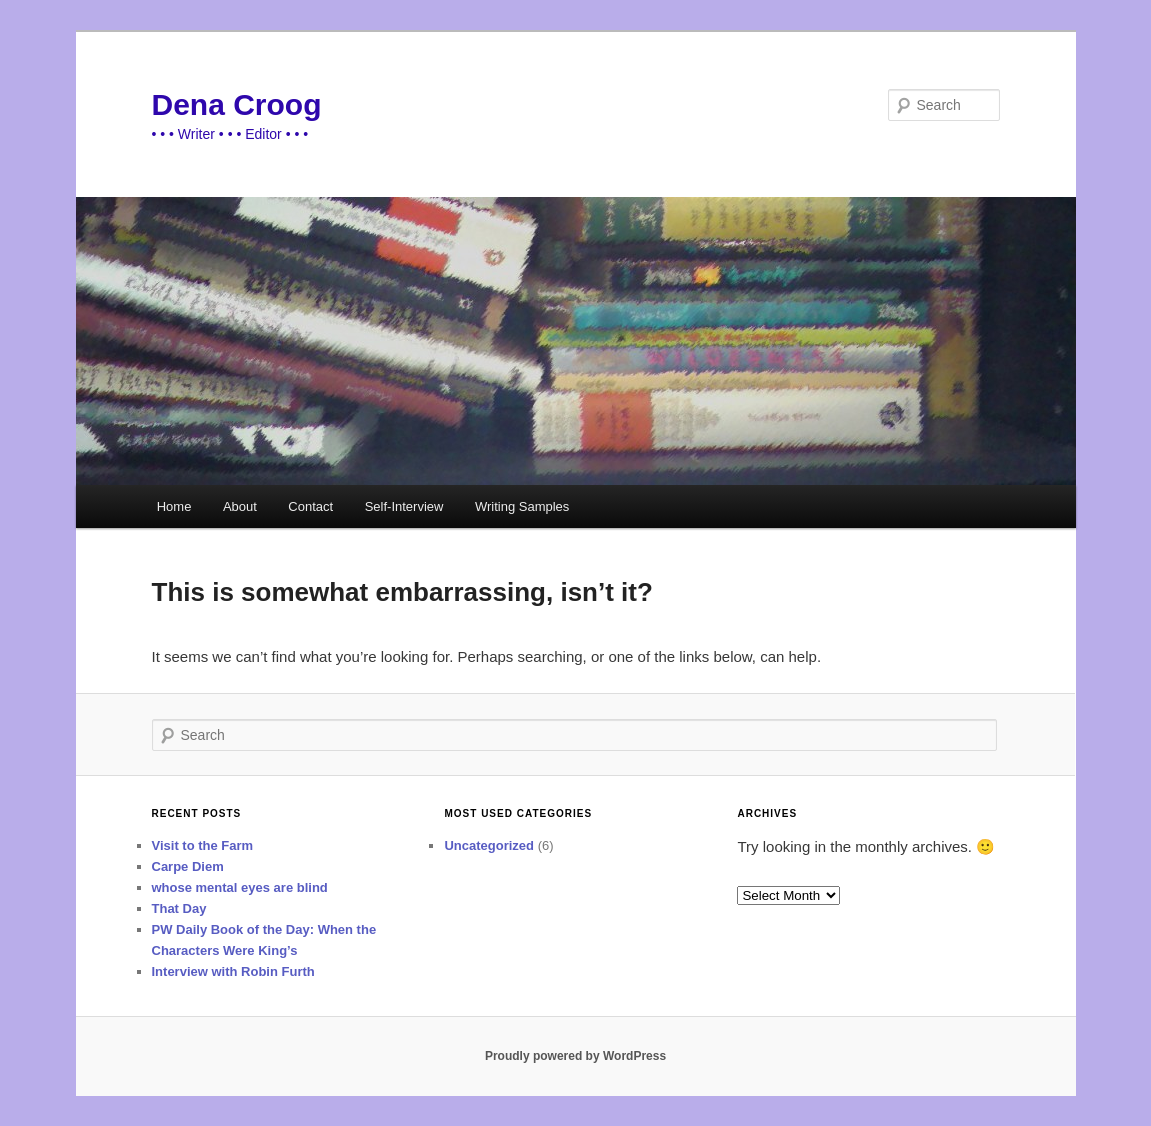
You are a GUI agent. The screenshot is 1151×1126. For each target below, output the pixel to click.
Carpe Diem (188, 866)
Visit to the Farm (203, 845)
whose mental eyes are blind (240, 887)
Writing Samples (522, 506)
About (240, 506)
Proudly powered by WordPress (575, 1056)
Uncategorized (489, 845)
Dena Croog (237, 104)
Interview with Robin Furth (233, 971)
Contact (310, 506)
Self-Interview (404, 506)
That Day (179, 908)
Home (174, 506)
